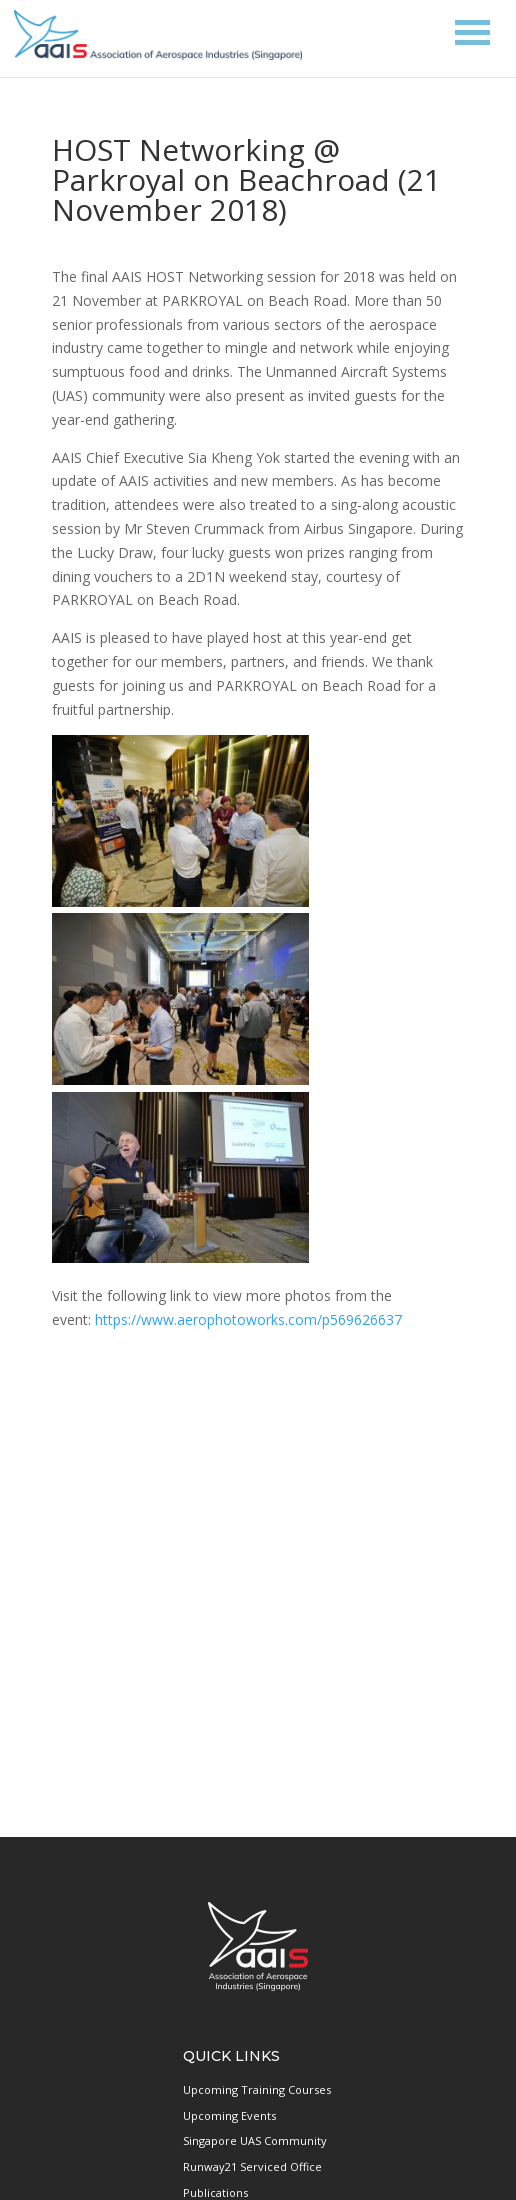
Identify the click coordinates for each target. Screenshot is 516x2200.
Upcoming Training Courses (257, 2089)
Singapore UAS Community (255, 2140)
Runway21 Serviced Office (252, 2166)
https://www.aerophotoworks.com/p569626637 (250, 1319)
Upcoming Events (229, 2115)
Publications (215, 2192)
